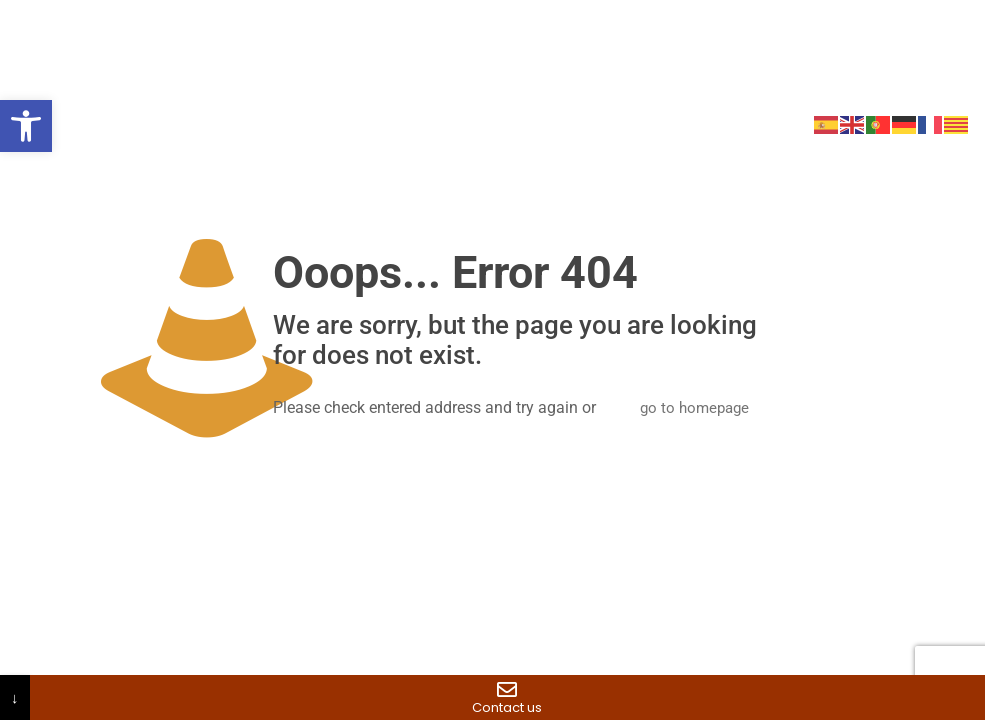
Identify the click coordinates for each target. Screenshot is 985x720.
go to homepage (694, 408)
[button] (26, 126)
